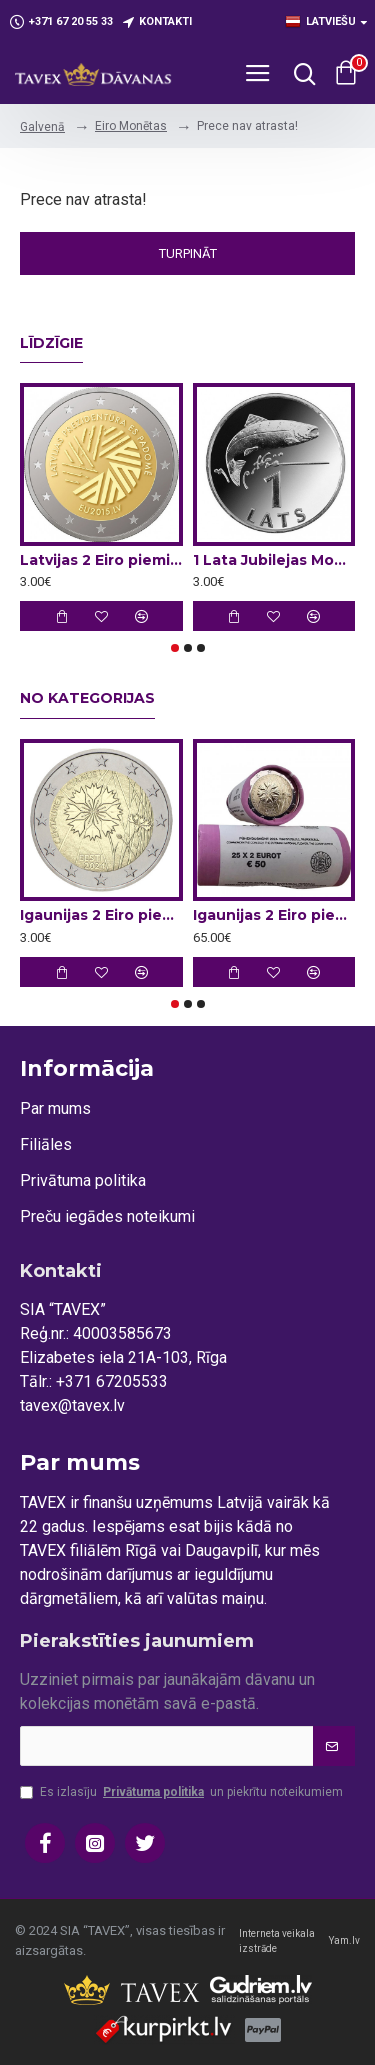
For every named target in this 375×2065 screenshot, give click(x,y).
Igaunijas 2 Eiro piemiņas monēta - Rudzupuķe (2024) (101, 915)
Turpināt (188, 253)
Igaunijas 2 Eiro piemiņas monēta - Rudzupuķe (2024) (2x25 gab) (274, 915)
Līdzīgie (51, 343)
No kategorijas (87, 698)
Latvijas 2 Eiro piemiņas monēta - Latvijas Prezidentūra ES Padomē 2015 (101, 560)
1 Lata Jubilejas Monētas (274, 560)
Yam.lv (344, 1940)
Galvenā (42, 127)
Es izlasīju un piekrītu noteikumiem (181, 1792)
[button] (175, 648)
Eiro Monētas (131, 126)
